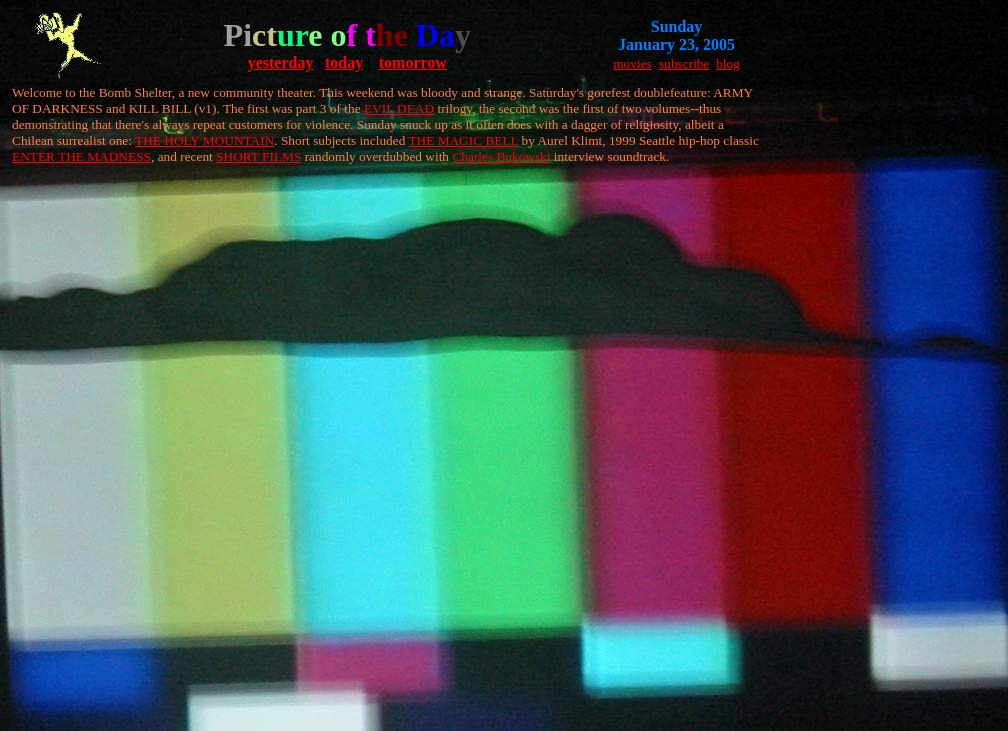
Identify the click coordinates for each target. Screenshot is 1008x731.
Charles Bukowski (501, 156)
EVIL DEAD (399, 108)
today (344, 62)
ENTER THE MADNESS (81, 156)
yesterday (281, 62)
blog (728, 63)
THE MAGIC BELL (463, 140)
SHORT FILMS (258, 156)
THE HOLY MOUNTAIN (204, 140)
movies (632, 63)
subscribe (684, 63)
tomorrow (413, 62)
